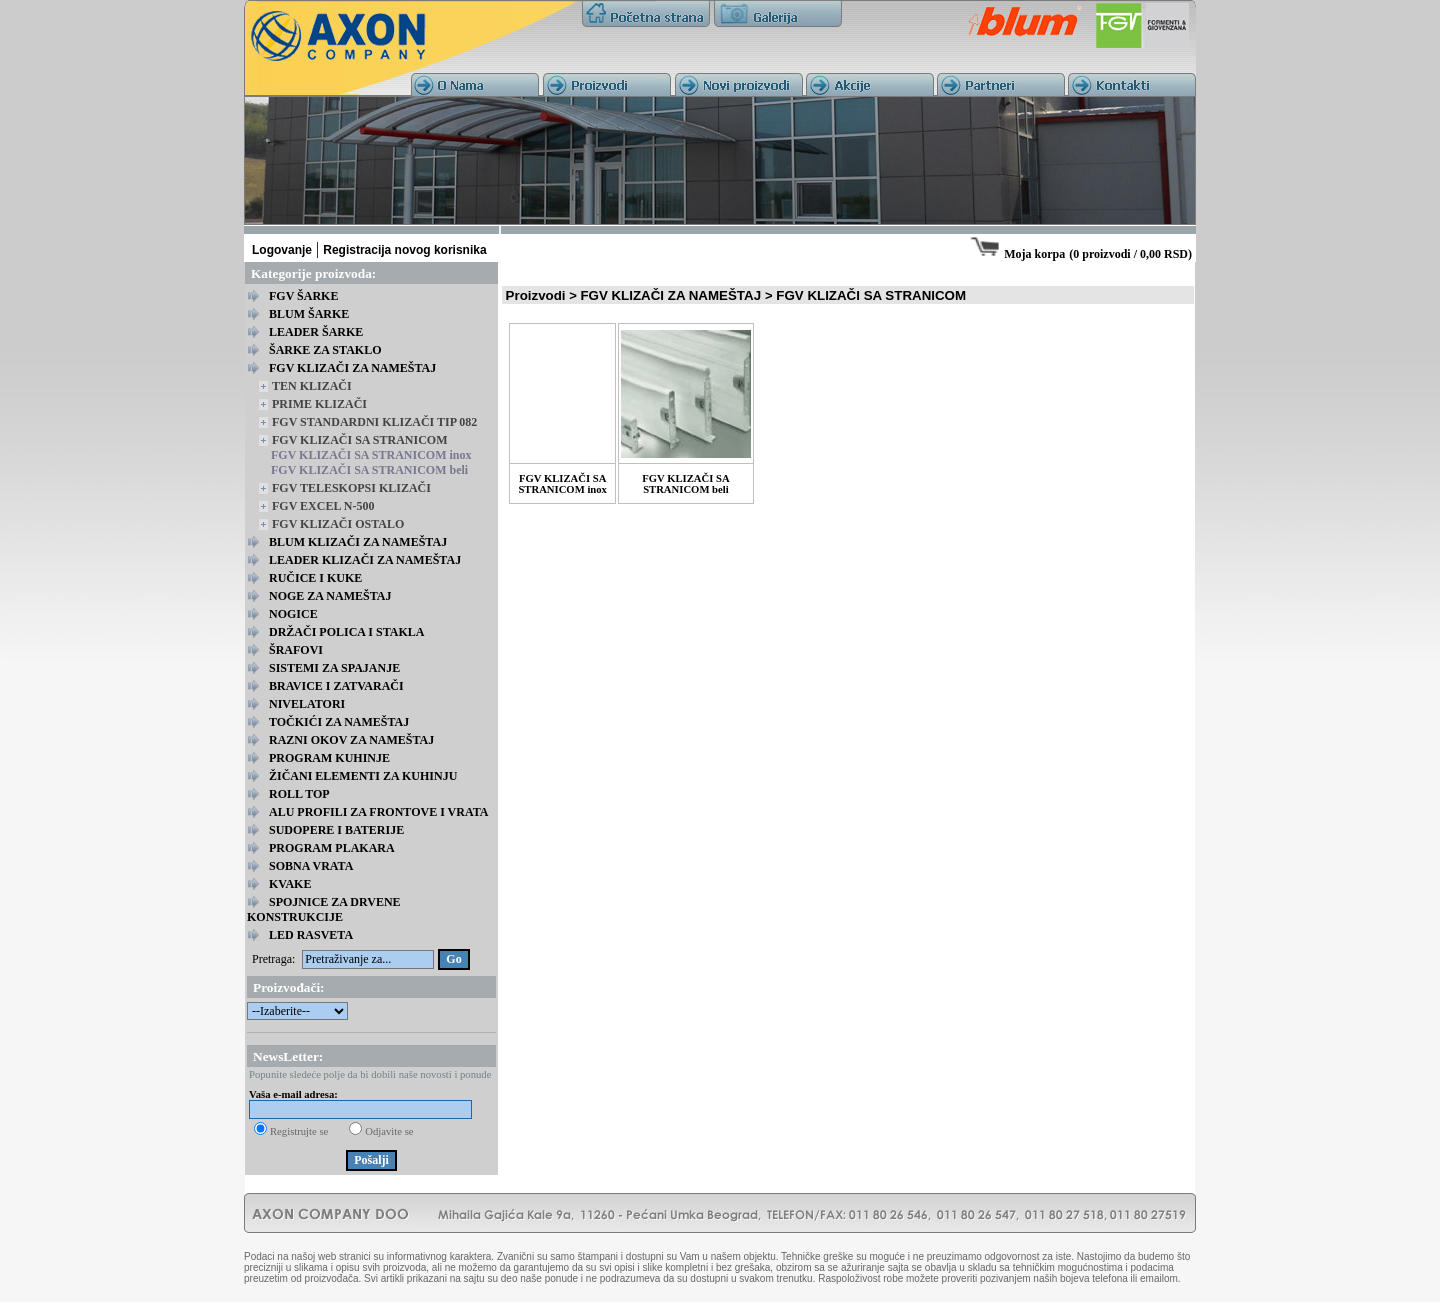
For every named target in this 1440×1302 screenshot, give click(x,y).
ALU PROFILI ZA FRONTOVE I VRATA (378, 812)
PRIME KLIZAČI (319, 404)
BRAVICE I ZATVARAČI (336, 686)
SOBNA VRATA (311, 866)
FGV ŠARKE (303, 296)
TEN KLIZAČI (312, 386)
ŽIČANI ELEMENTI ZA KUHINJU (363, 776)
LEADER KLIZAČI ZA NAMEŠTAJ (365, 560)
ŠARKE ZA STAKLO (325, 350)
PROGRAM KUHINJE (329, 758)
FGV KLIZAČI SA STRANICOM (359, 440)
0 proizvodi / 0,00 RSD (1130, 254)
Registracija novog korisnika (404, 250)
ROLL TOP (299, 794)
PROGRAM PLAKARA (332, 848)
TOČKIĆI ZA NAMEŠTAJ (339, 722)
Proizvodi (536, 295)
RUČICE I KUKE (315, 578)
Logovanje (282, 250)
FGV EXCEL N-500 (323, 506)
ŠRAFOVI (296, 650)
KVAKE (290, 884)
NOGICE (293, 614)
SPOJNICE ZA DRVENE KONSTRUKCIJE (324, 909)
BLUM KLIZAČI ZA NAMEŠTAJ (358, 542)
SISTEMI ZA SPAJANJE (334, 668)
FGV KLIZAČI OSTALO (338, 524)
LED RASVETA (311, 935)
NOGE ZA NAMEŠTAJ (330, 596)
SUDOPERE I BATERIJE (336, 830)
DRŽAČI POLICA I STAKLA (346, 632)
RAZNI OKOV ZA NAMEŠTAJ (351, 740)
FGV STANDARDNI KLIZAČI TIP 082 (374, 422)
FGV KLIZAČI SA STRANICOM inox (371, 455)
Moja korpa (1034, 254)
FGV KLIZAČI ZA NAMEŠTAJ (352, 368)
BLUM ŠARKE (309, 314)
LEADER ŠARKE (316, 332)
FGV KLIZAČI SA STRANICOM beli (369, 470)
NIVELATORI (307, 704)
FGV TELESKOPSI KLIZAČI (351, 488)
